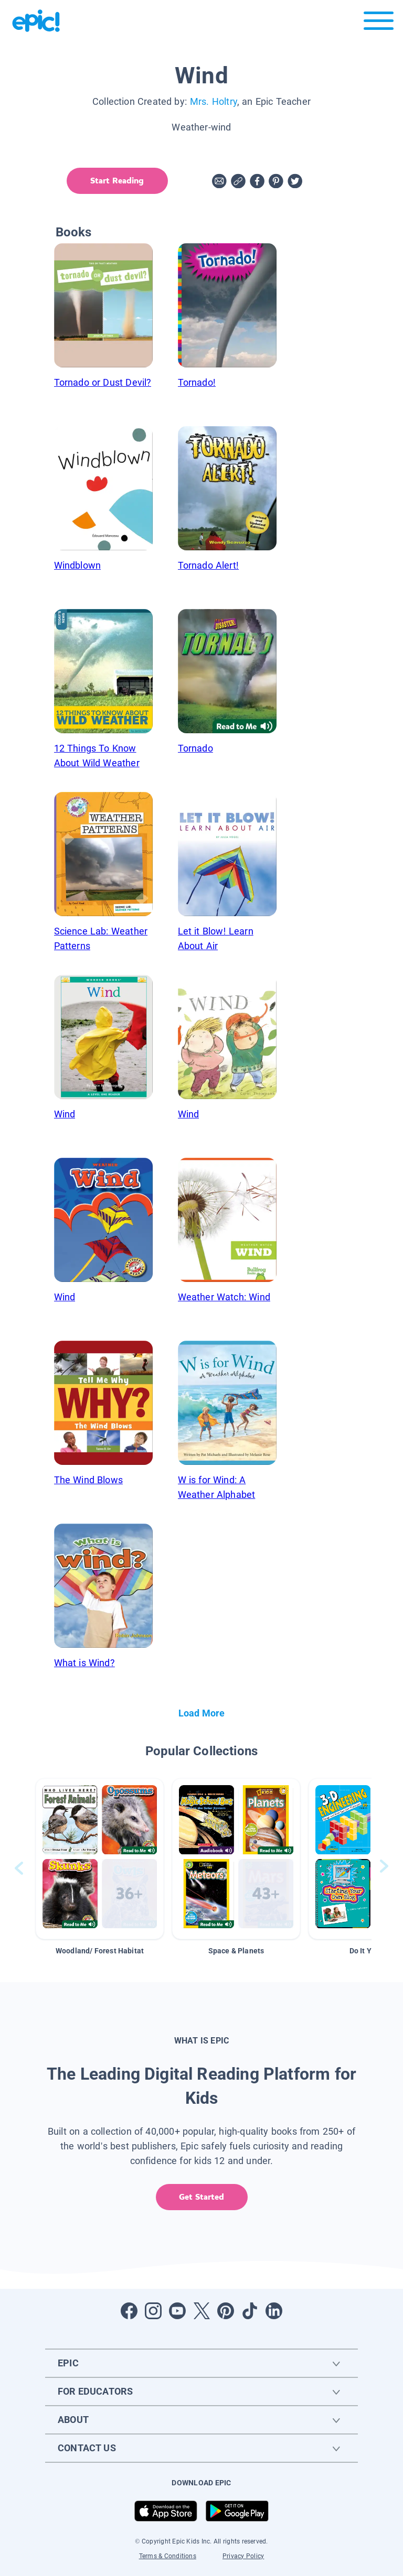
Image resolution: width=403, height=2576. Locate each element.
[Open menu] (378, 23)
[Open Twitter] (201, 2310)
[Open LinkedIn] (274, 2310)
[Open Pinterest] (225, 2310)
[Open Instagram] (153, 2310)
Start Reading (116, 180)
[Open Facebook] (129, 2310)
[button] (100, 1858)
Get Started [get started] (201, 2196)
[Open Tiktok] (249, 2310)
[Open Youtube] (177, 2310)
